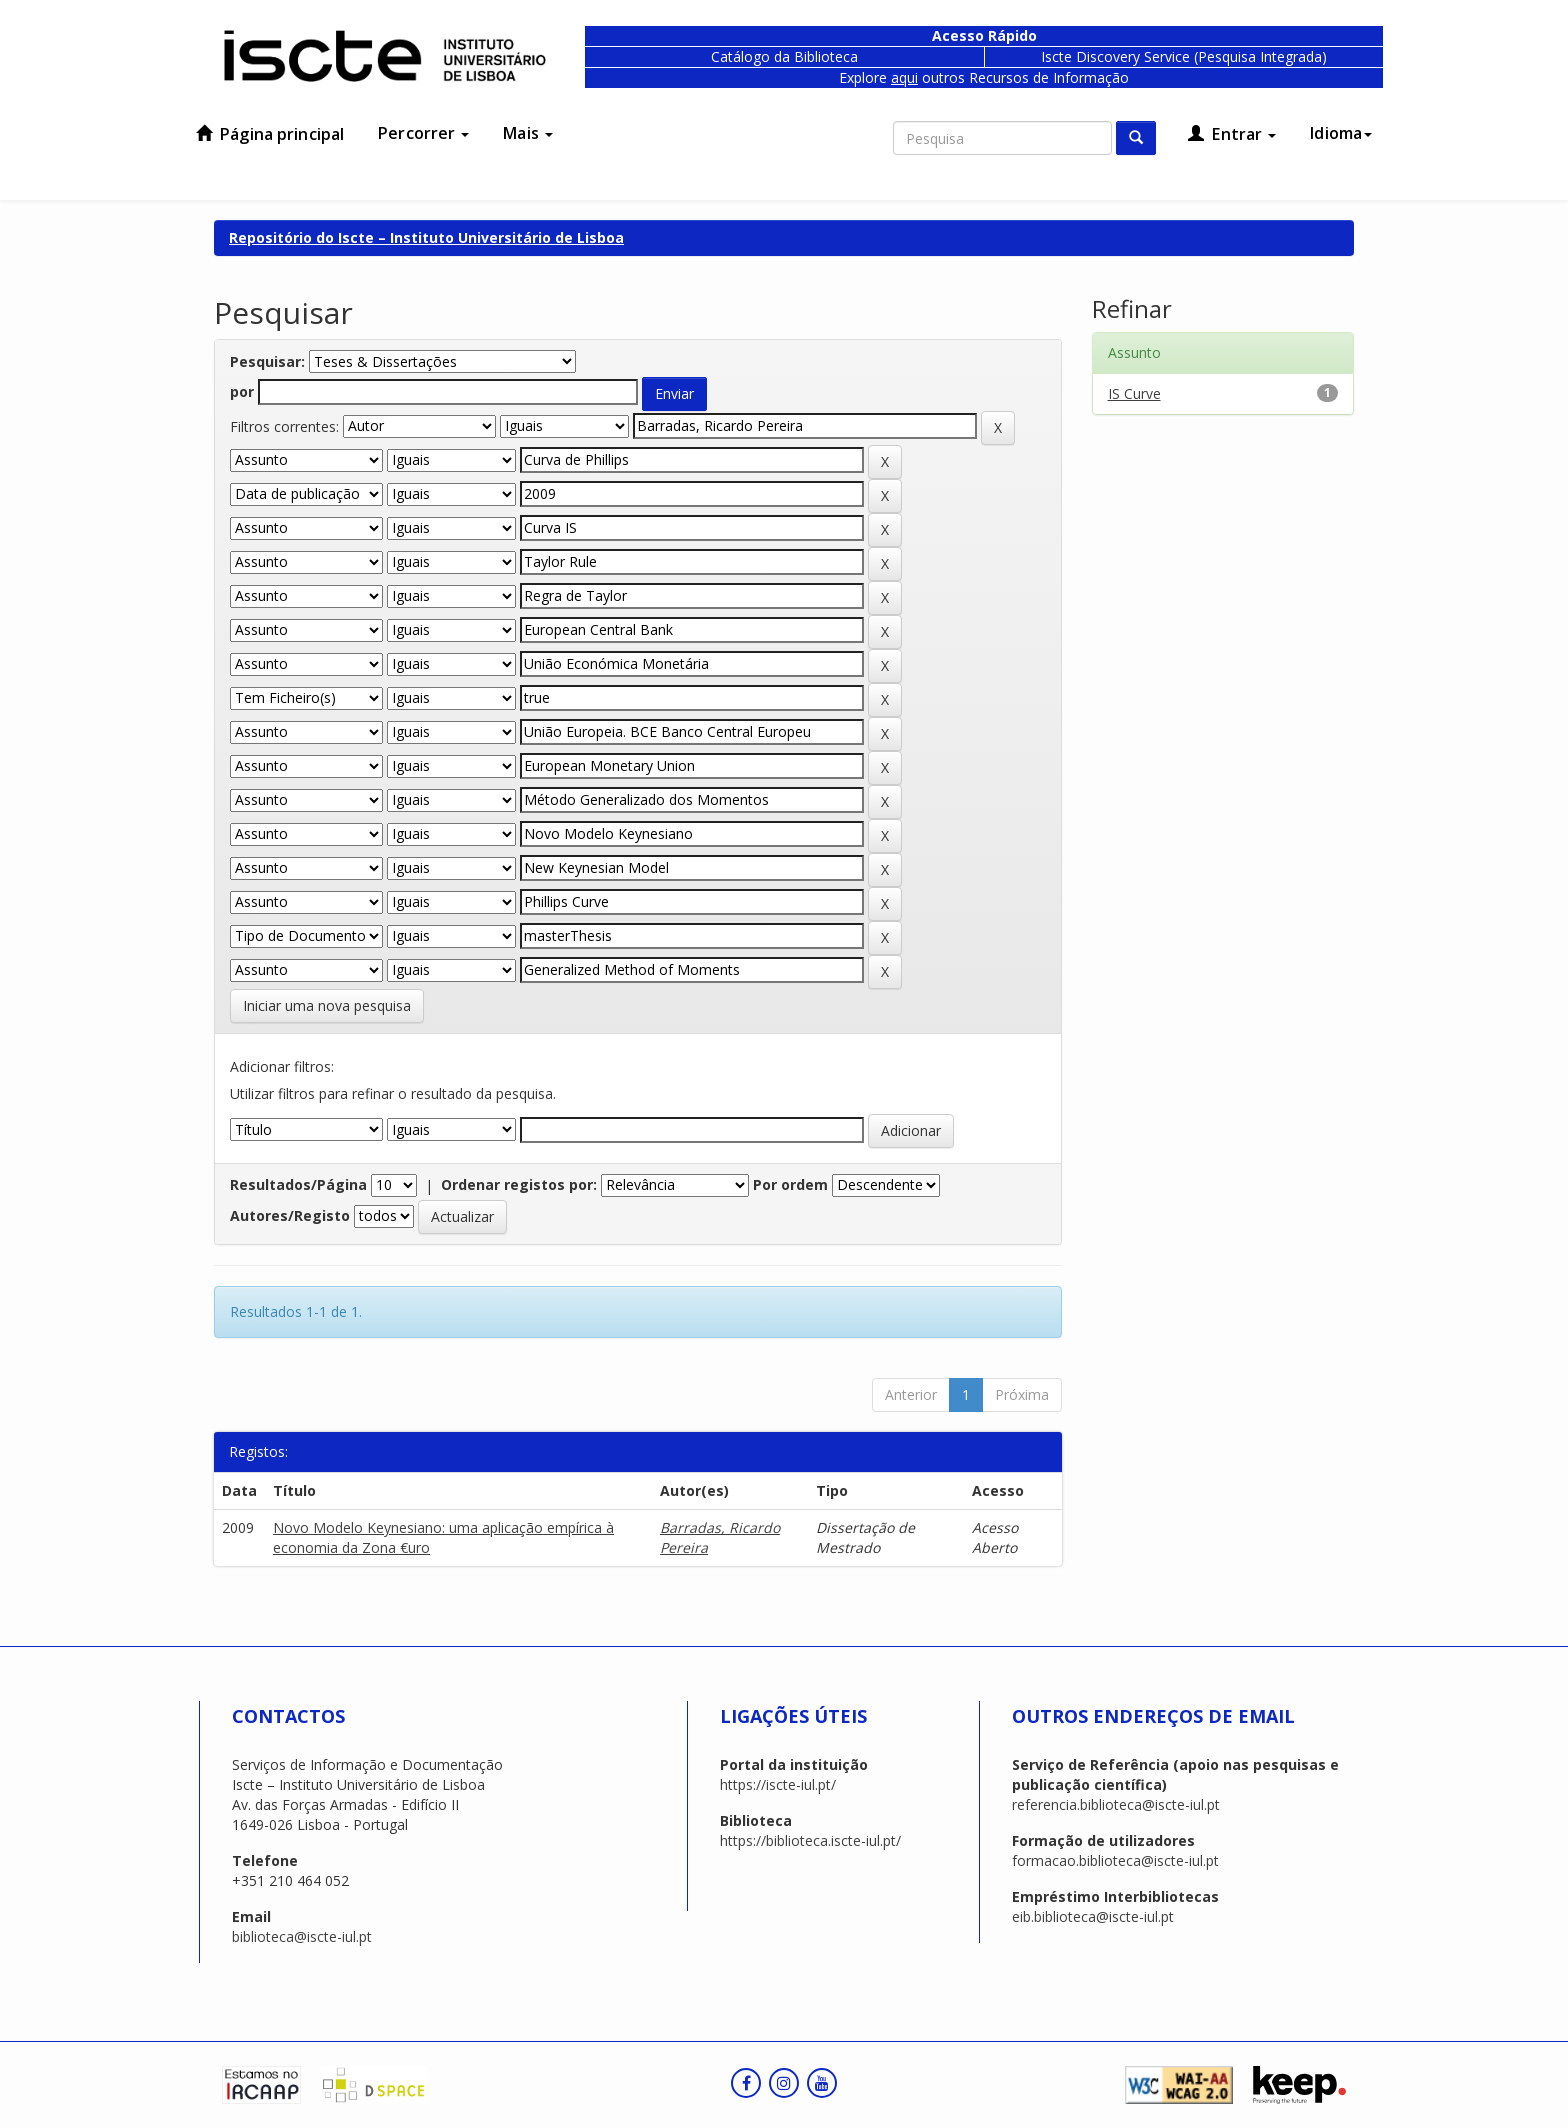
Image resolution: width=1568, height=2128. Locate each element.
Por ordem (790, 1184)
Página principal (270, 134)
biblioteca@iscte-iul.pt (302, 1936)
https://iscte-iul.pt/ (778, 1784)
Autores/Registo (290, 1215)
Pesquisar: (267, 361)
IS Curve (1134, 393)
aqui (904, 77)
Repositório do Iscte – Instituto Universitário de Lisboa (426, 237)
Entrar (1232, 134)
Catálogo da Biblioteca (784, 56)
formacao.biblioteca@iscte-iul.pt (1115, 1860)
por (242, 391)
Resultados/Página (298, 1184)
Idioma (1341, 133)
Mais (528, 133)
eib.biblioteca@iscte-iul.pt (1093, 1916)
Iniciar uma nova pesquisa (327, 1005)
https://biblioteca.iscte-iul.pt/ (810, 1840)
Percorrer (423, 133)
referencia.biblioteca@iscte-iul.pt (1116, 1804)
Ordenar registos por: (519, 1184)
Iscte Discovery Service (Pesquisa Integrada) (1184, 56)
